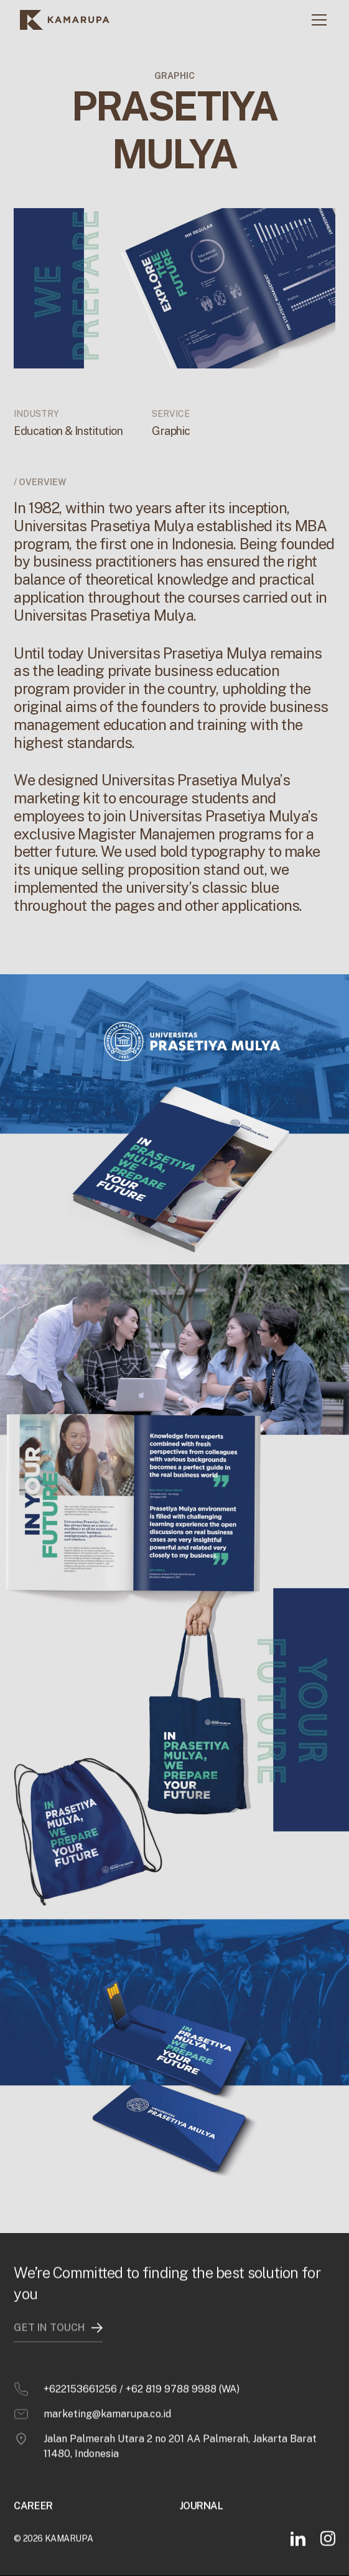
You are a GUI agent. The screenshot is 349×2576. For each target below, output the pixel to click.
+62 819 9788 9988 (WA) (183, 2368)
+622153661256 (80, 2368)
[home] (64, 20)
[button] (316, 20)
